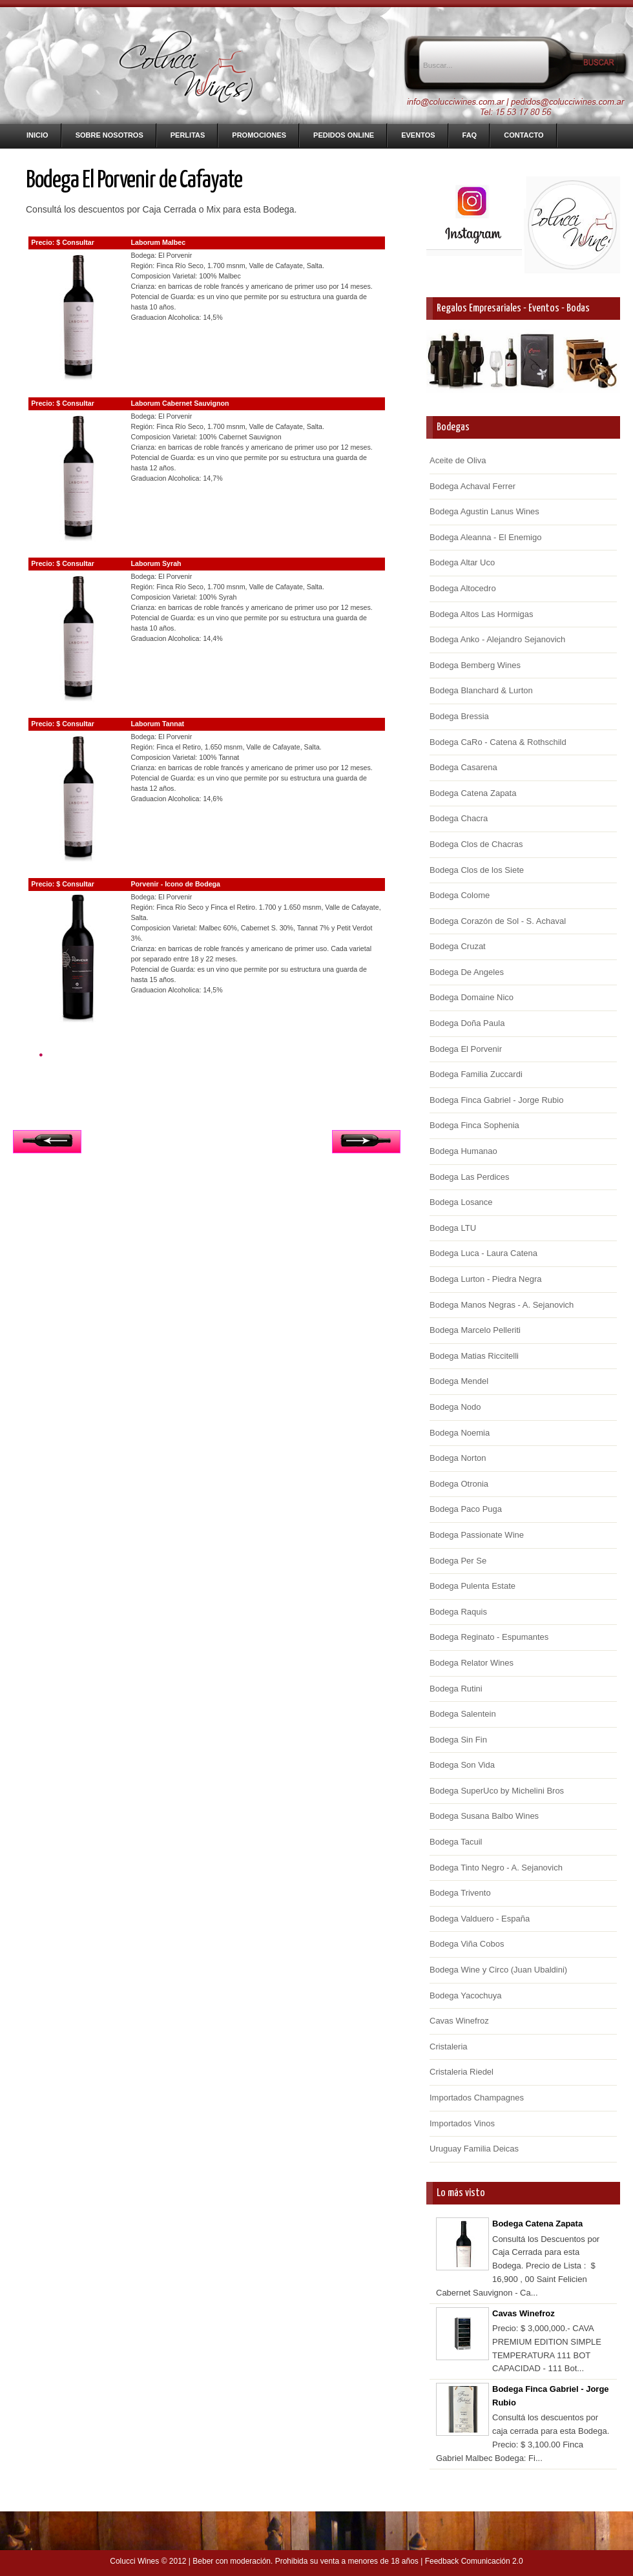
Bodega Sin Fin (458, 1739)
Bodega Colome (460, 895)
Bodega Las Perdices (470, 1177)
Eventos (418, 135)
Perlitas (188, 135)
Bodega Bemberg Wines (475, 665)
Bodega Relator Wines (472, 1663)
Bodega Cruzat (458, 946)
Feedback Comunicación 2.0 (474, 2561)
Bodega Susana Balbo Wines (484, 1816)
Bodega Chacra (459, 818)
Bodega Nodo (455, 1407)
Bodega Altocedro (463, 588)
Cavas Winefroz (459, 2021)
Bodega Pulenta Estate (472, 1586)
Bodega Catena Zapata (473, 793)
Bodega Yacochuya (466, 1995)
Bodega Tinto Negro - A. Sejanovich (496, 1867)
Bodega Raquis (458, 1612)
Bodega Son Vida (462, 1765)
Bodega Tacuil (456, 1842)
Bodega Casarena (463, 767)
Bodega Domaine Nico (472, 997)
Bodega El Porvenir (466, 1049)
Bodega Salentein (463, 1714)
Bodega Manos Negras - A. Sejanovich (502, 1305)
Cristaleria (449, 2046)
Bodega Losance (461, 1202)
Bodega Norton (458, 1458)
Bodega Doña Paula (467, 1023)
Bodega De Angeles (467, 972)
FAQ (469, 135)
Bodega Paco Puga (466, 1509)
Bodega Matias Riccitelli (474, 1356)
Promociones (259, 135)
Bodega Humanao (463, 1151)
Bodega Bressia (459, 716)
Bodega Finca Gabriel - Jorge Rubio (496, 1100)
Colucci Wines (134, 2561)
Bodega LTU (453, 1228)
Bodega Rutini (456, 1688)
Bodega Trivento (460, 1893)
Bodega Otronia (459, 1484)
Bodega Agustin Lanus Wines (484, 511)
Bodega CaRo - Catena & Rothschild (498, 742)
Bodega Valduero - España (480, 1918)
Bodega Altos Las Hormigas (481, 614)
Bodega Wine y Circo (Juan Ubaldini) (498, 1969)
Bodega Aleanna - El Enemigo (485, 537)
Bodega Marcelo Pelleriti (475, 1330)
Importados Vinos (462, 2123)
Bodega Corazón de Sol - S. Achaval (498, 921)
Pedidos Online (343, 135)
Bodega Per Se (458, 1560)
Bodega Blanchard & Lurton (481, 690)
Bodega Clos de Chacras (476, 844)
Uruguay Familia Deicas (474, 2148)
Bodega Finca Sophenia (474, 1125)
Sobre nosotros (109, 135)
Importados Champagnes (477, 2097)
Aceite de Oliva (458, 460)
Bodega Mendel (459, 1381)
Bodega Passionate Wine (477, 1535)
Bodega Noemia (460, 1433)
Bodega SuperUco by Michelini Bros (497, 1791)
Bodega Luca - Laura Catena (483, 1253)
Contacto (523, 135)
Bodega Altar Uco (462, 562)
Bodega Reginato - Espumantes (489, 1637)
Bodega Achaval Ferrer (472, 486)
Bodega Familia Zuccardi (476, 1074)
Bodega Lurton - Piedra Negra (485, 1279)
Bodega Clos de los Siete (477, 870)
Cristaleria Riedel (461, 2072)
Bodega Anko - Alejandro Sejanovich (497, 639)
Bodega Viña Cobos (467, 1944)
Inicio (37, 135)
